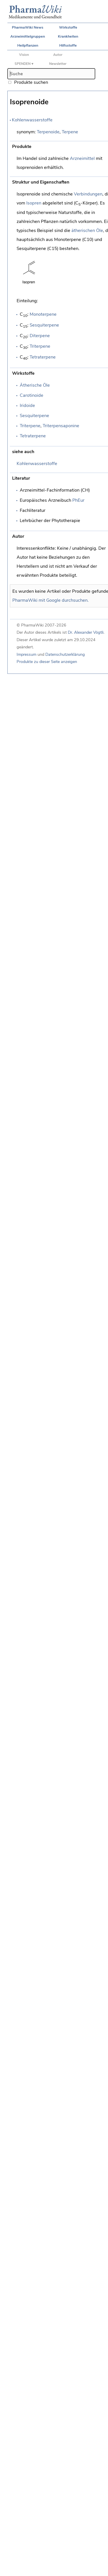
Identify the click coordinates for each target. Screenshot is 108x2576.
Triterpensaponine (61, 426)
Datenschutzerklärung (65, 654)
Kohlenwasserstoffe (32, 120)
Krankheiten (68, 36)
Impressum (26, 654)
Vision (24, 54)
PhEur (78, 500)
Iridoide (27, 405)
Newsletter (57, 63)
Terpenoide (48, 132)
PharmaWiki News (27, 27)
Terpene (70, 132)
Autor (57, 54)
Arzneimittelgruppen (27, 36)
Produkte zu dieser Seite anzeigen (47, 661)
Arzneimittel (82, 158)
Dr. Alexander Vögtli (86, 632)
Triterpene (40, 346)
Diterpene (40, 336)
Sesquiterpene (44, 325)
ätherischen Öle (87, 230)
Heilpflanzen (27, 45)
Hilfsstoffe (68, 45)
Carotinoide (31, 395)
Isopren (33, 203)
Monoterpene (43, 314)
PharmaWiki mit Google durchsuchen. (50, 600)
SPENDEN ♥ (24, 63)
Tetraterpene (43, 357)
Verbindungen (88, 194)
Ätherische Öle (35, 385)
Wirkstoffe (68, 27)
